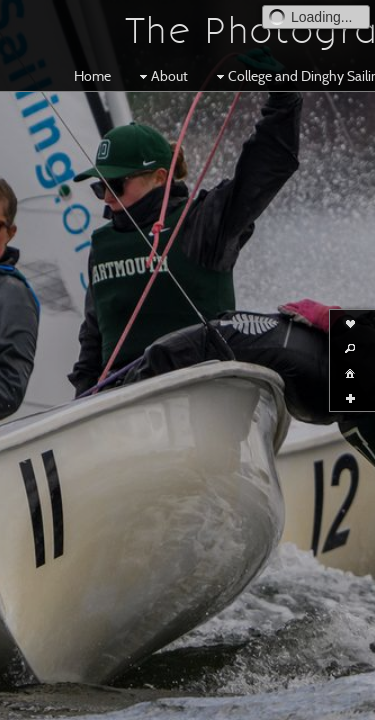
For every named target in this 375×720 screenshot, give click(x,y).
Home (92, 76)
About (161, 76)
